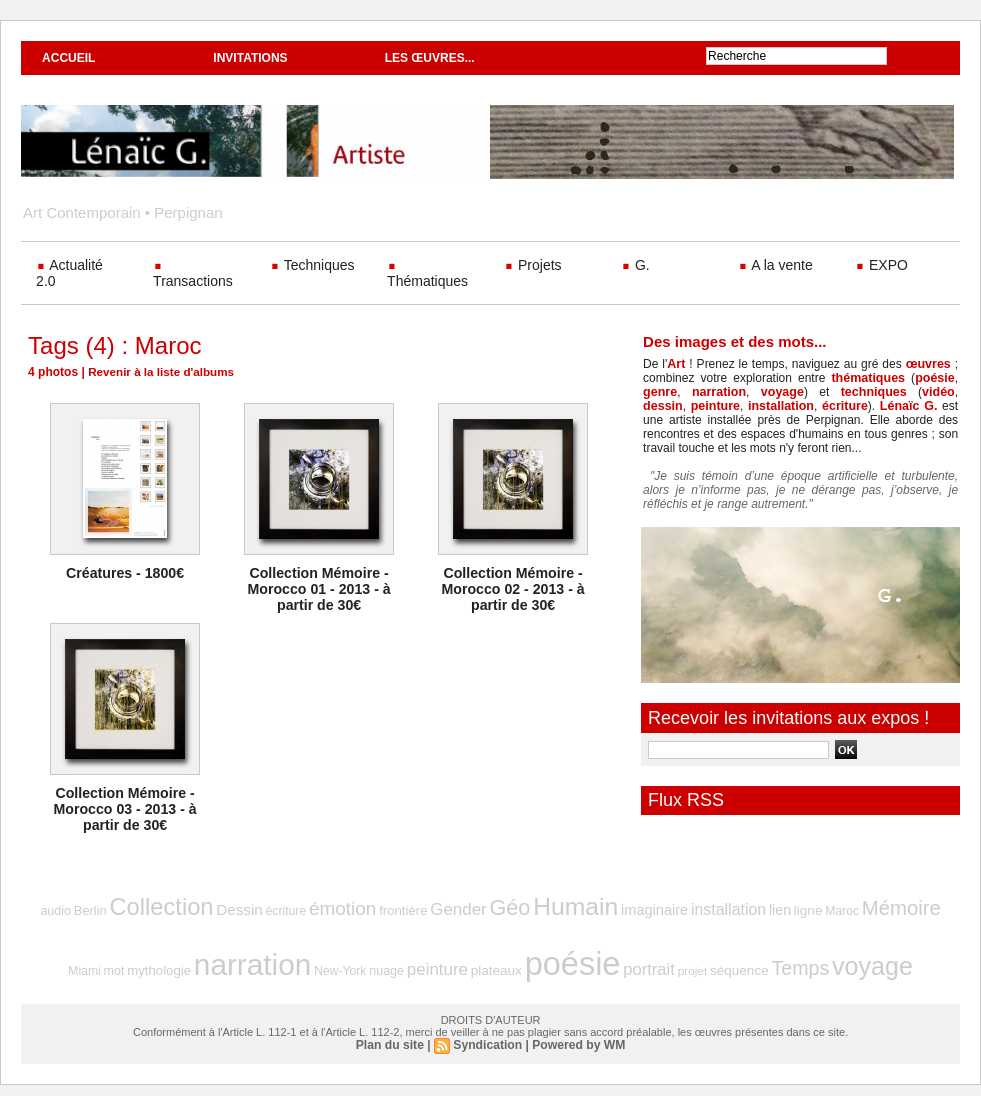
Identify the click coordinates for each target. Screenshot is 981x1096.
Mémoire (843, 905)
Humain (542, 904)
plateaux (468, 964)
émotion (326, 906)
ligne (757, 908)
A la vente (775, 265)
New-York (324, 964)
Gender (433, 906)
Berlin (92, 908)
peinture (666, 406)
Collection (158, 904)
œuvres (928, 364)
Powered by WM (578, 1036)
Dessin (230, 907)
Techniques (312, 265)
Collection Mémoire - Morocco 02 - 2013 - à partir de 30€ (513, 589)
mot (925, 908)
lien (731, 907)
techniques (837, 392)
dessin (936, 392)
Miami (898, 908)
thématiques (870, 378)
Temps (750, 962)
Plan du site (390, 1036)
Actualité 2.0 (69, 273)
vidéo (893, 392)
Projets (532, 265)
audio (60, 908)
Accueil (68, 58)
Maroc (788, 908)
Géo (481, 905)
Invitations (250, 58)
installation (729, 406)
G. (635, 265)
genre (659, 392)
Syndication (488, 1036)
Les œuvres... (430, 58)
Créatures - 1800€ (125, 573)
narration (709, 392)
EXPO (881, 265)
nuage (367, 964)
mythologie (156, 964)
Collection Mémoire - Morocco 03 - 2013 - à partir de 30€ (125, 809)
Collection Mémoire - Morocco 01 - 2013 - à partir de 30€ (319, 589)
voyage (763, 392)
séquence (694, 964)
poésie (936, 378)
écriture (790, 406)
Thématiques (427, 276)
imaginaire (615, 907)
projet (650, 964)
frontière (382, 908)
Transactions (193, 276)
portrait (610, 962)
